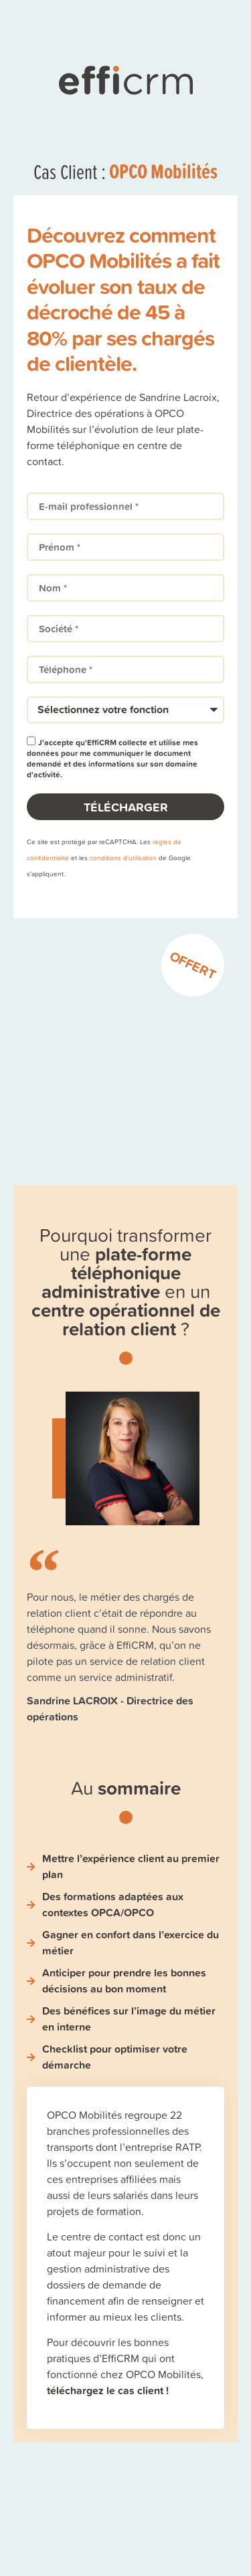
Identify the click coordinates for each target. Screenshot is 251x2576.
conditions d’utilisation (123, 857)
